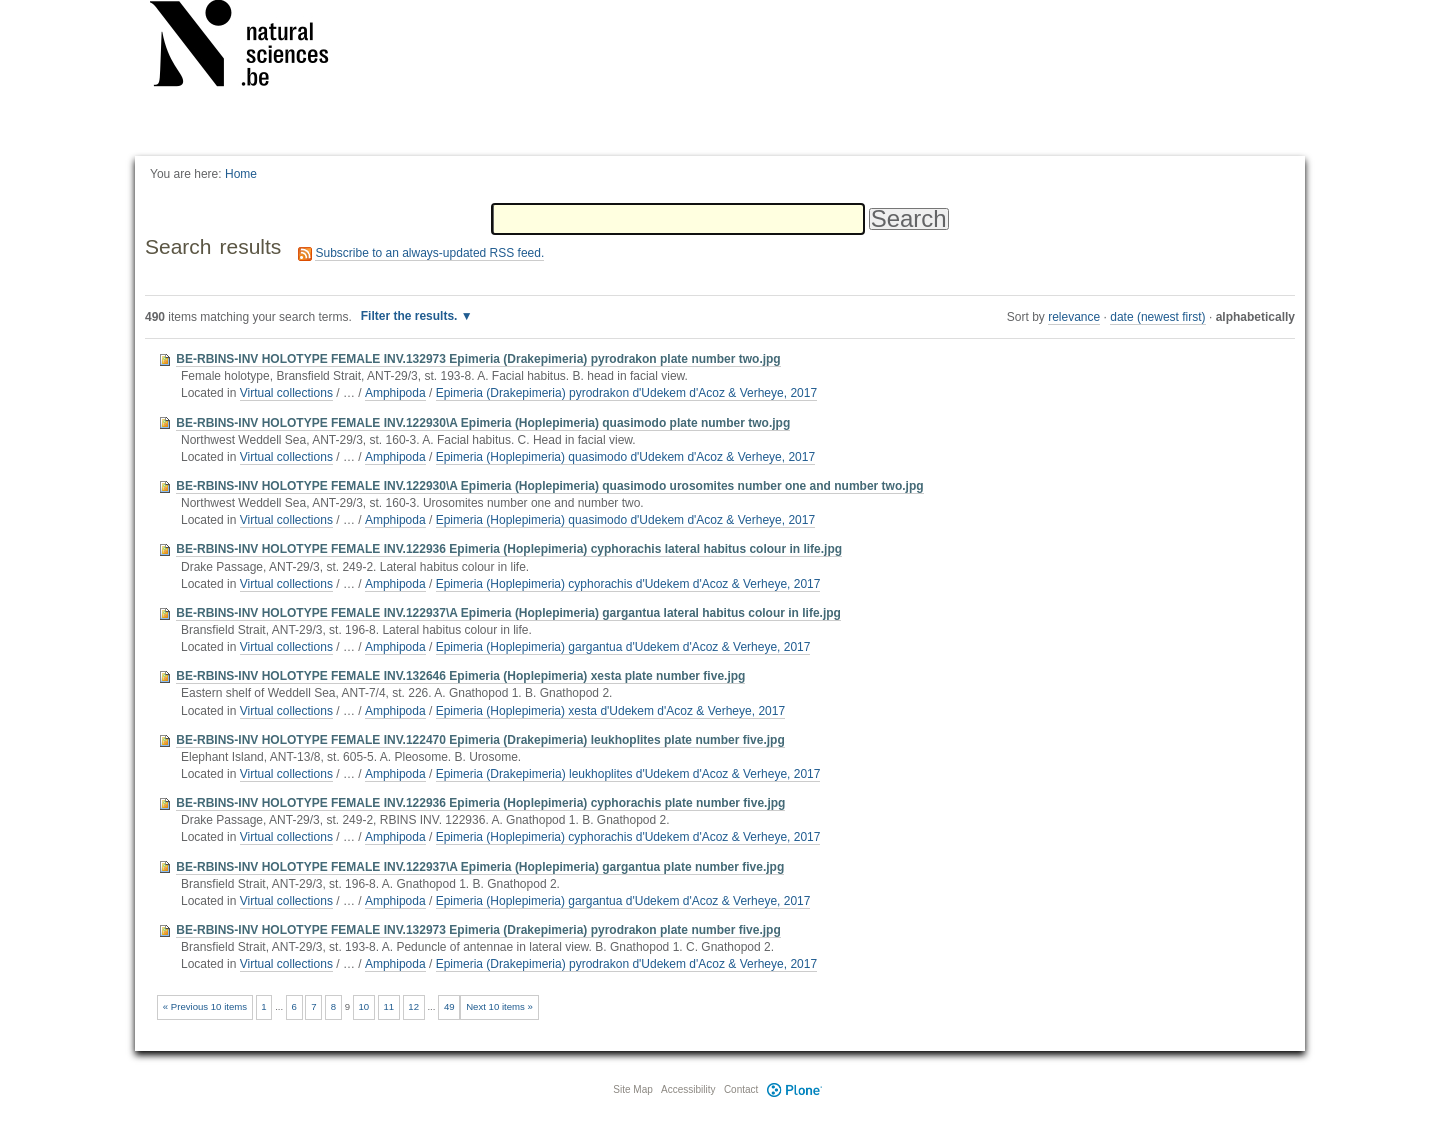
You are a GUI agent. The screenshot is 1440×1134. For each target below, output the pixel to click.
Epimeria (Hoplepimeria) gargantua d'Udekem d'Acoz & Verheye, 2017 (623, 647)
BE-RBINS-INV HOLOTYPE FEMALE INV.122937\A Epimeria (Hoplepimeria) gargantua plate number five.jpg (480, 867)
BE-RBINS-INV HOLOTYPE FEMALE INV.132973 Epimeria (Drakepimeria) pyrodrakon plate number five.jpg (478, 930)
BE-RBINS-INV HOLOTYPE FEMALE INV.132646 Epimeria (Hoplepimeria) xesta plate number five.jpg (460, 676)
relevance (1074, 317)
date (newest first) (1157, 317)
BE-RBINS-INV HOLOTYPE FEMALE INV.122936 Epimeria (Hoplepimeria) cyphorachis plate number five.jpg (480, 803)
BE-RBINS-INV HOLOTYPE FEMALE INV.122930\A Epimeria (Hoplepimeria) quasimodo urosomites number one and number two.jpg (549, 486)
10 (363, 1006)
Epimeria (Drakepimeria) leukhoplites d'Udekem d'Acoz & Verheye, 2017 (628, 774)
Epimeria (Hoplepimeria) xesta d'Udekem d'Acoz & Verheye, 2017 (610, 711)
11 (388, 1006)
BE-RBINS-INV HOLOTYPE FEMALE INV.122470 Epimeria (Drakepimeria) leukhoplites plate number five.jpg (480, 740)
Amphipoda (395, 393)
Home (241, 174)
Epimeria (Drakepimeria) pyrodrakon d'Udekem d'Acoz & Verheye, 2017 (626, 393)
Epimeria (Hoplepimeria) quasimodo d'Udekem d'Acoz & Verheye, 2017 (625, 457)
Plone (794, 1089)
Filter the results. (411, 316)
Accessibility (688, 1089)
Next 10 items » (499, 1006)
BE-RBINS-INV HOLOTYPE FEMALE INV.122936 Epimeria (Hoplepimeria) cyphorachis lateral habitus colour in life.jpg (509, 549)
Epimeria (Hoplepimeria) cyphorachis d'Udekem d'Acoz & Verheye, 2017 (628, 584)
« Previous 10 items (205, 1006)
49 (449, 1006)
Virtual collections (286, 393)
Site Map (632, 1089)
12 (413, 1006)
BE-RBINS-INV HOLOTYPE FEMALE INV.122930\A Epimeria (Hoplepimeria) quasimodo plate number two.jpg (483, 423)
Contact (741, 1089)
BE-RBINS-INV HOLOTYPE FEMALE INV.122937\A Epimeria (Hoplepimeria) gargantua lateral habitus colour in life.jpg (508, 613)
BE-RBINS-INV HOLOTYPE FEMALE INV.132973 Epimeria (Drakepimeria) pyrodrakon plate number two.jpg (478, 359)
